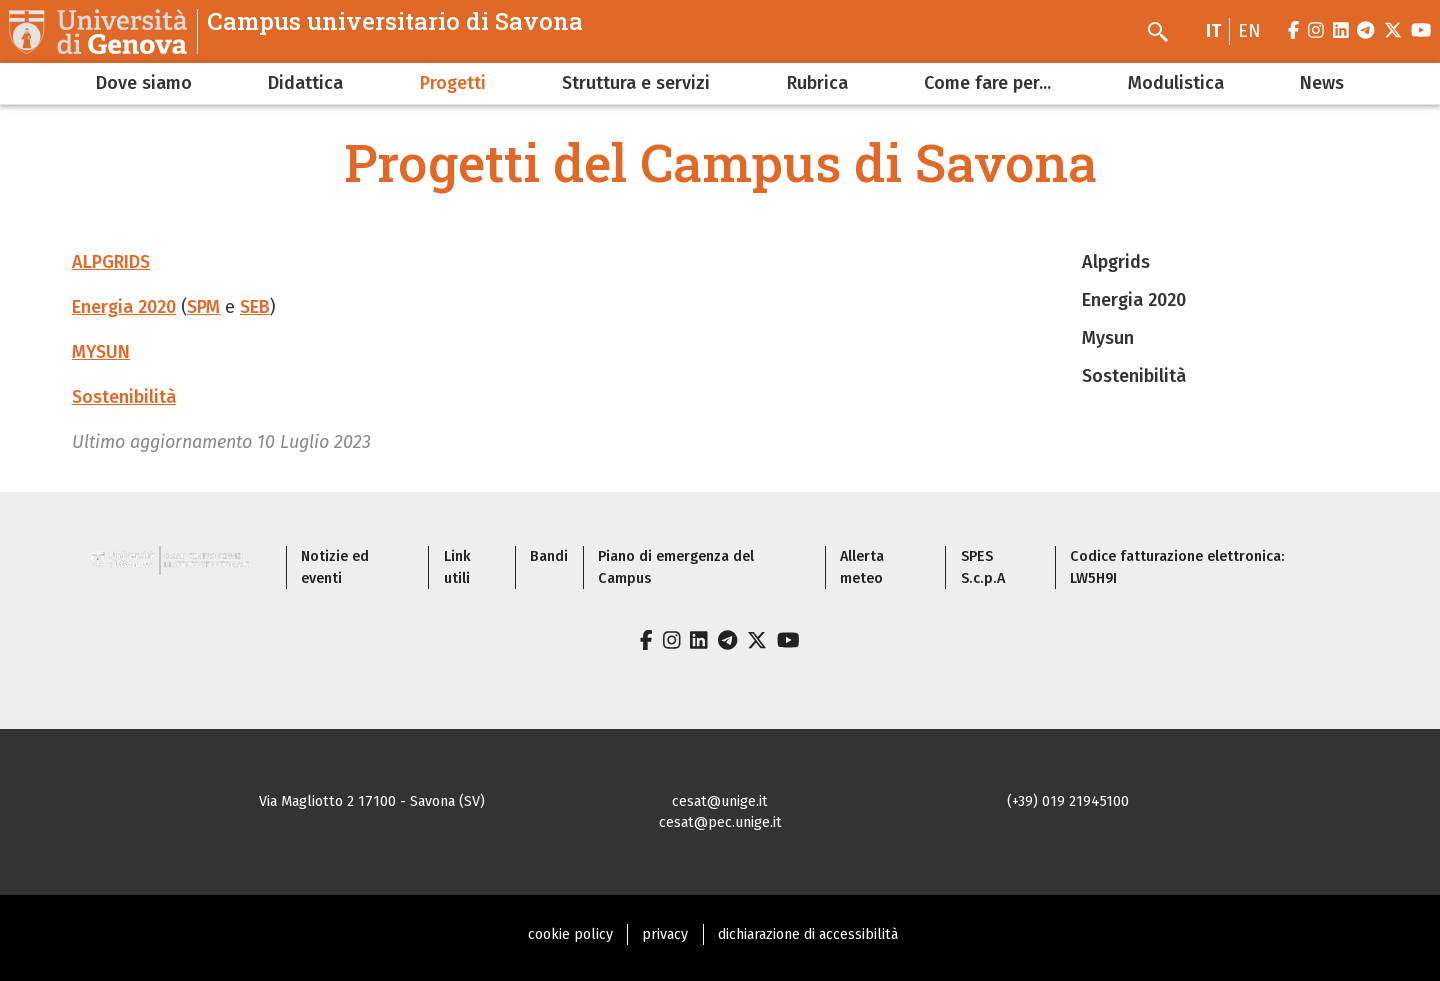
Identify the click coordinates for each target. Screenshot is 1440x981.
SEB (255, 307)
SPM (203, 307)
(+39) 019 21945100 (1068, 801)
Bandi (549, 556)
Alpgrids (1116, 262)
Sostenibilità (124, 397)
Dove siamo (144, 83)
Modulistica (1176, 83)
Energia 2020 (124, 307)
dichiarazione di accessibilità (808, 934)
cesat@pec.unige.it (720, 822)
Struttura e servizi (636, 83)
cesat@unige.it (720, 801)
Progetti (453, 83)
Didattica (305, 83)
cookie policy (570, 934)
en (1249, 31)
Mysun (1108, 338)
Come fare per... (987, 83)
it (1213, 31)
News (1322, 83)
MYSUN (101, 352)
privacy (665, 934)
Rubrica (817, 83)
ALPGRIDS (111, 262)
